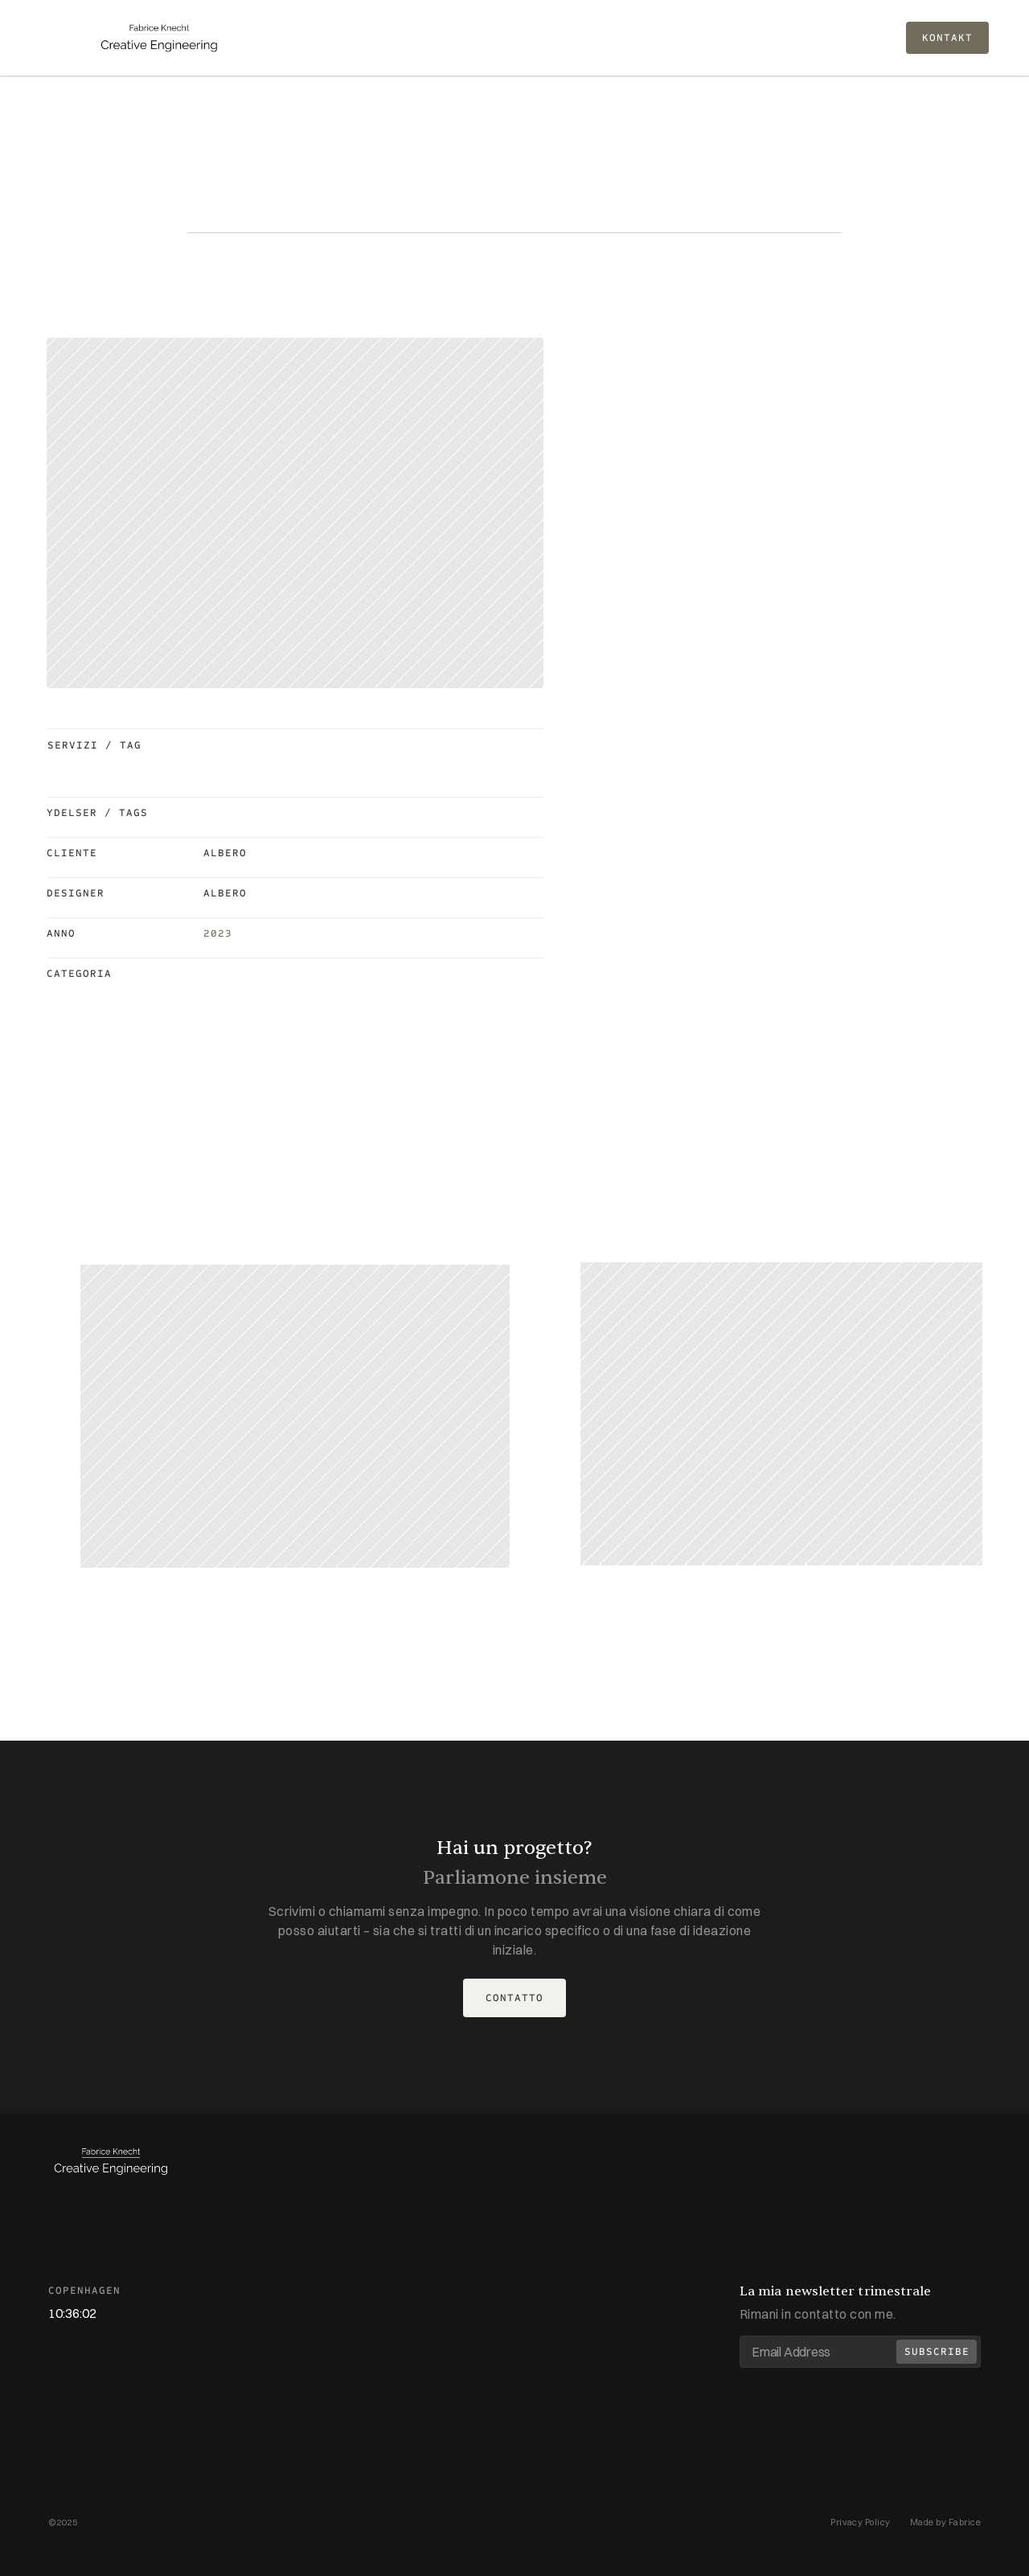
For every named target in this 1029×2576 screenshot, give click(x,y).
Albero (225, 853)
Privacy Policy (860, 2522)
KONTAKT (947, 37)
